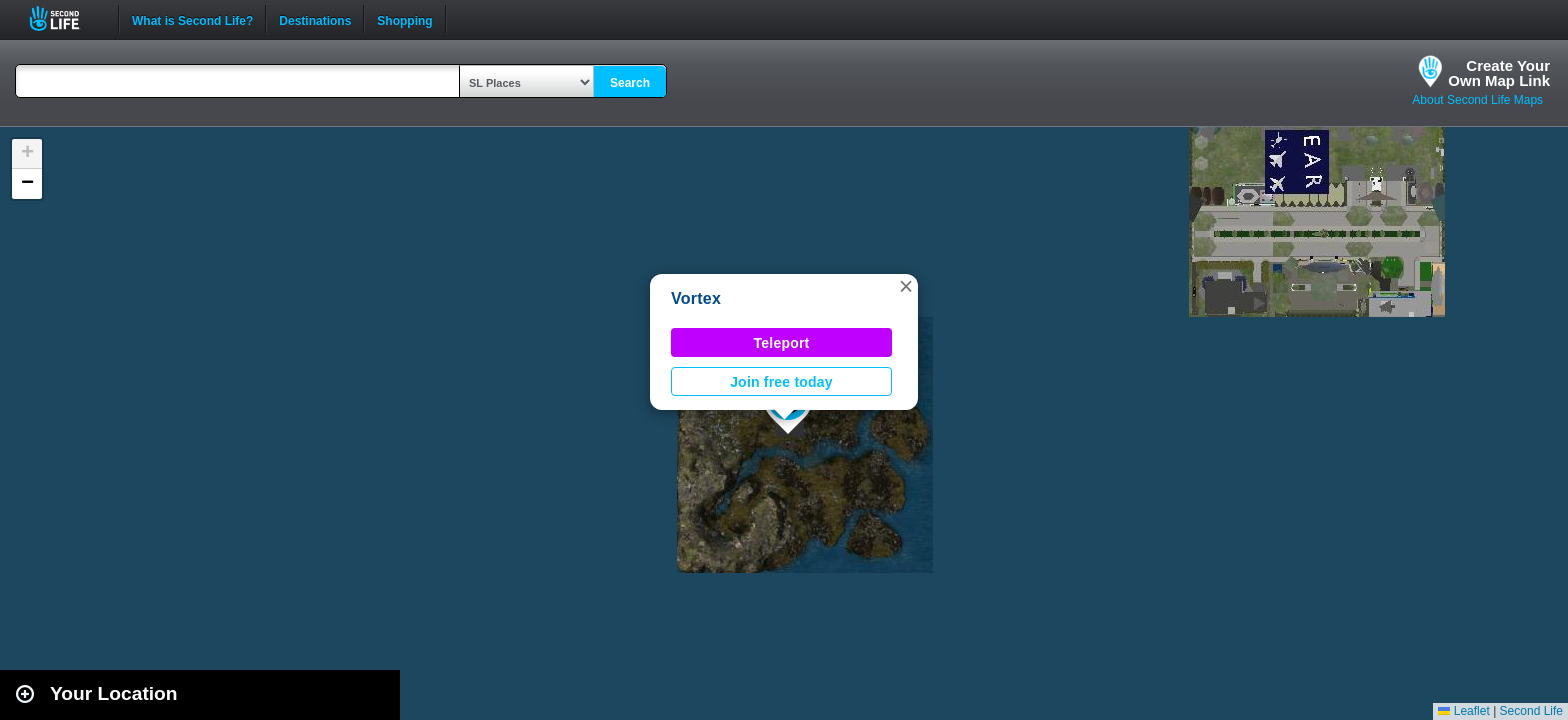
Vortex (696, 298)
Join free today (781, 382)
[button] (906, 286)
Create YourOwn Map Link (1499, 73)
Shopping (404, 19)
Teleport (782, 343)
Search (630, 83)
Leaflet (1463, 711)
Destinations (315, 19)
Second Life (65, 18)
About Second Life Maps (1477, 100)
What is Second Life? (192, 19)
